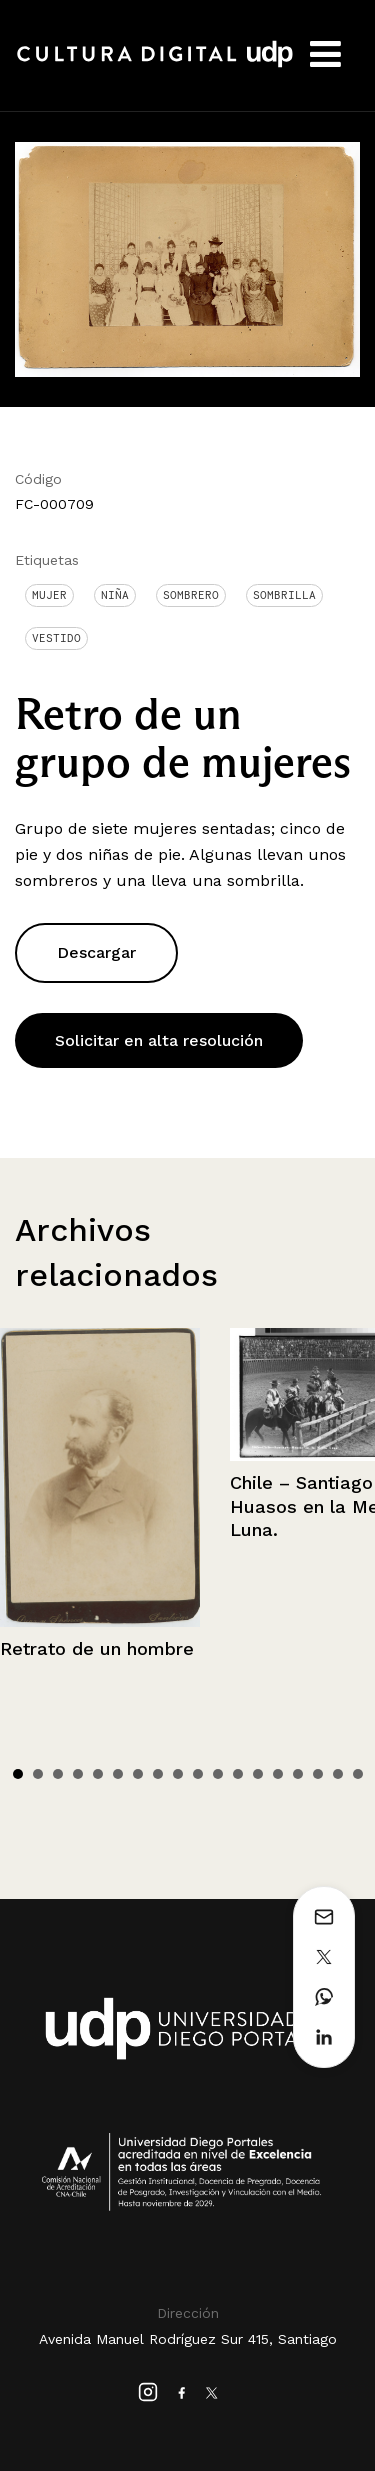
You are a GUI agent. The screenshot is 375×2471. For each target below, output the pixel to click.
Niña (115, 595)
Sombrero (191, 595)
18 (358, 1774)
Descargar (96, 952)
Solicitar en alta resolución (159, 1040)
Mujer (49, 595)
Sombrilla (284, 595)
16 (318, 1774)
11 (218, 1774)
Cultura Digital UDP (155, 65)
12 (238, 1774)
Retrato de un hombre (97, 1648)
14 (278, 1774)
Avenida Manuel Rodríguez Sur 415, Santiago (188, 2339)
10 (198, 1774)
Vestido (56, 638)
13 (258, 1774)
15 (298, 1774)
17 (338, 1774)
